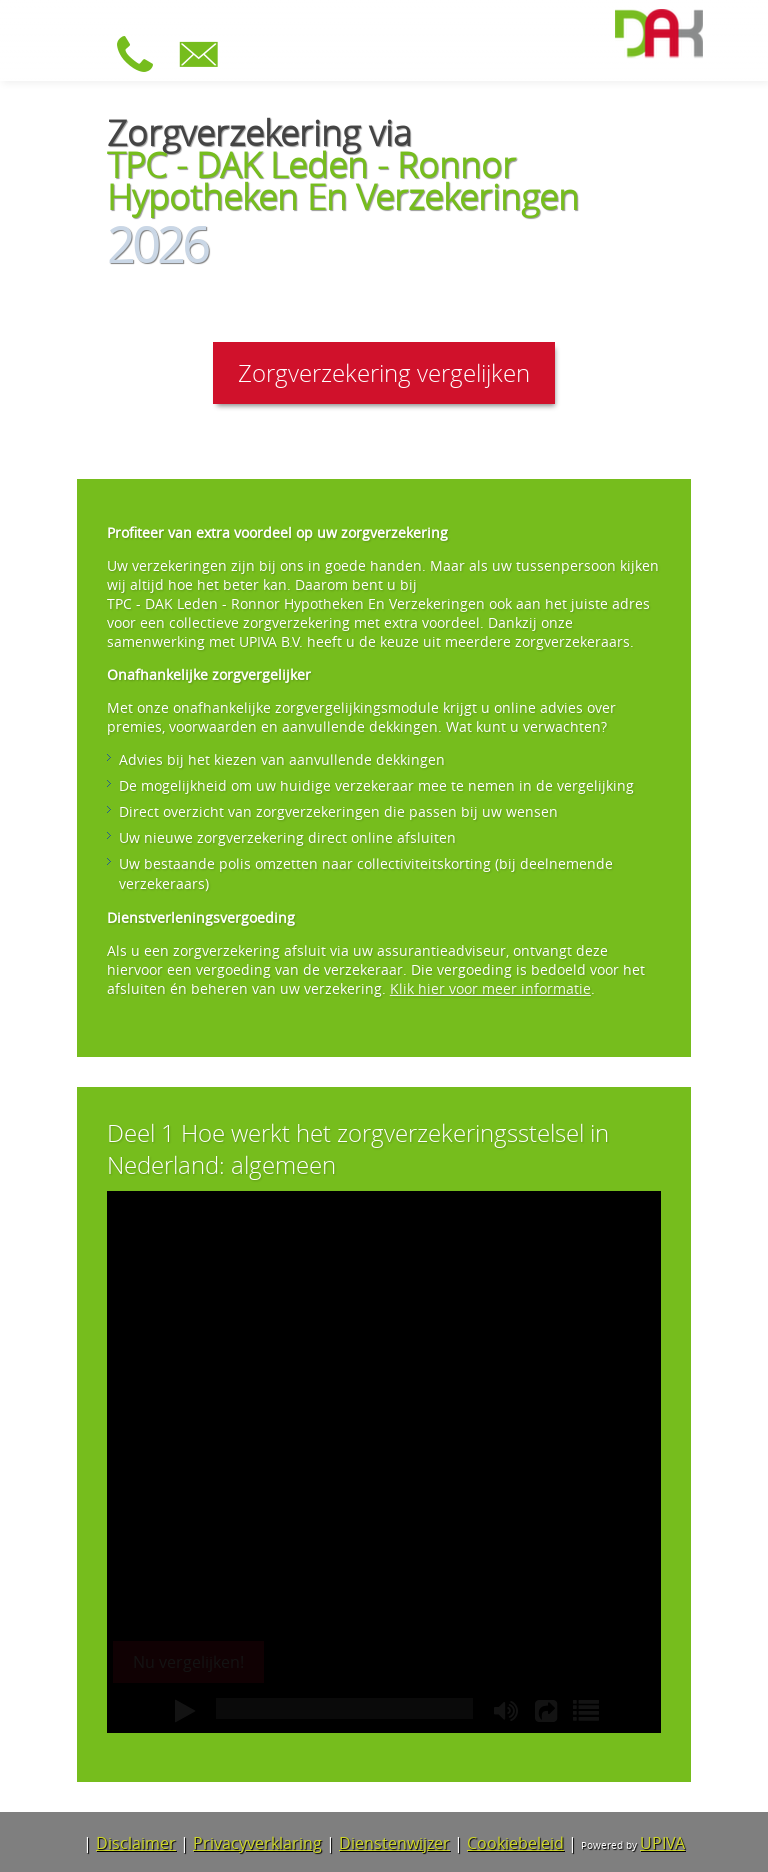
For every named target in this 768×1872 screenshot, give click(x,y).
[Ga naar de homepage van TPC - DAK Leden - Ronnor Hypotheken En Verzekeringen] (659, 36)
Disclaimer (136, 1843)
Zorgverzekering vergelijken (384, 373)
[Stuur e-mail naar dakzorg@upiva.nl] (204, 68)
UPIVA (662, 1843)
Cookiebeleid (515, 1843)
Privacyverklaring (257, 1843)
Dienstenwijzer (394, 1843)
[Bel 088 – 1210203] (140, 68)
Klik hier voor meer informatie (490, 988)
